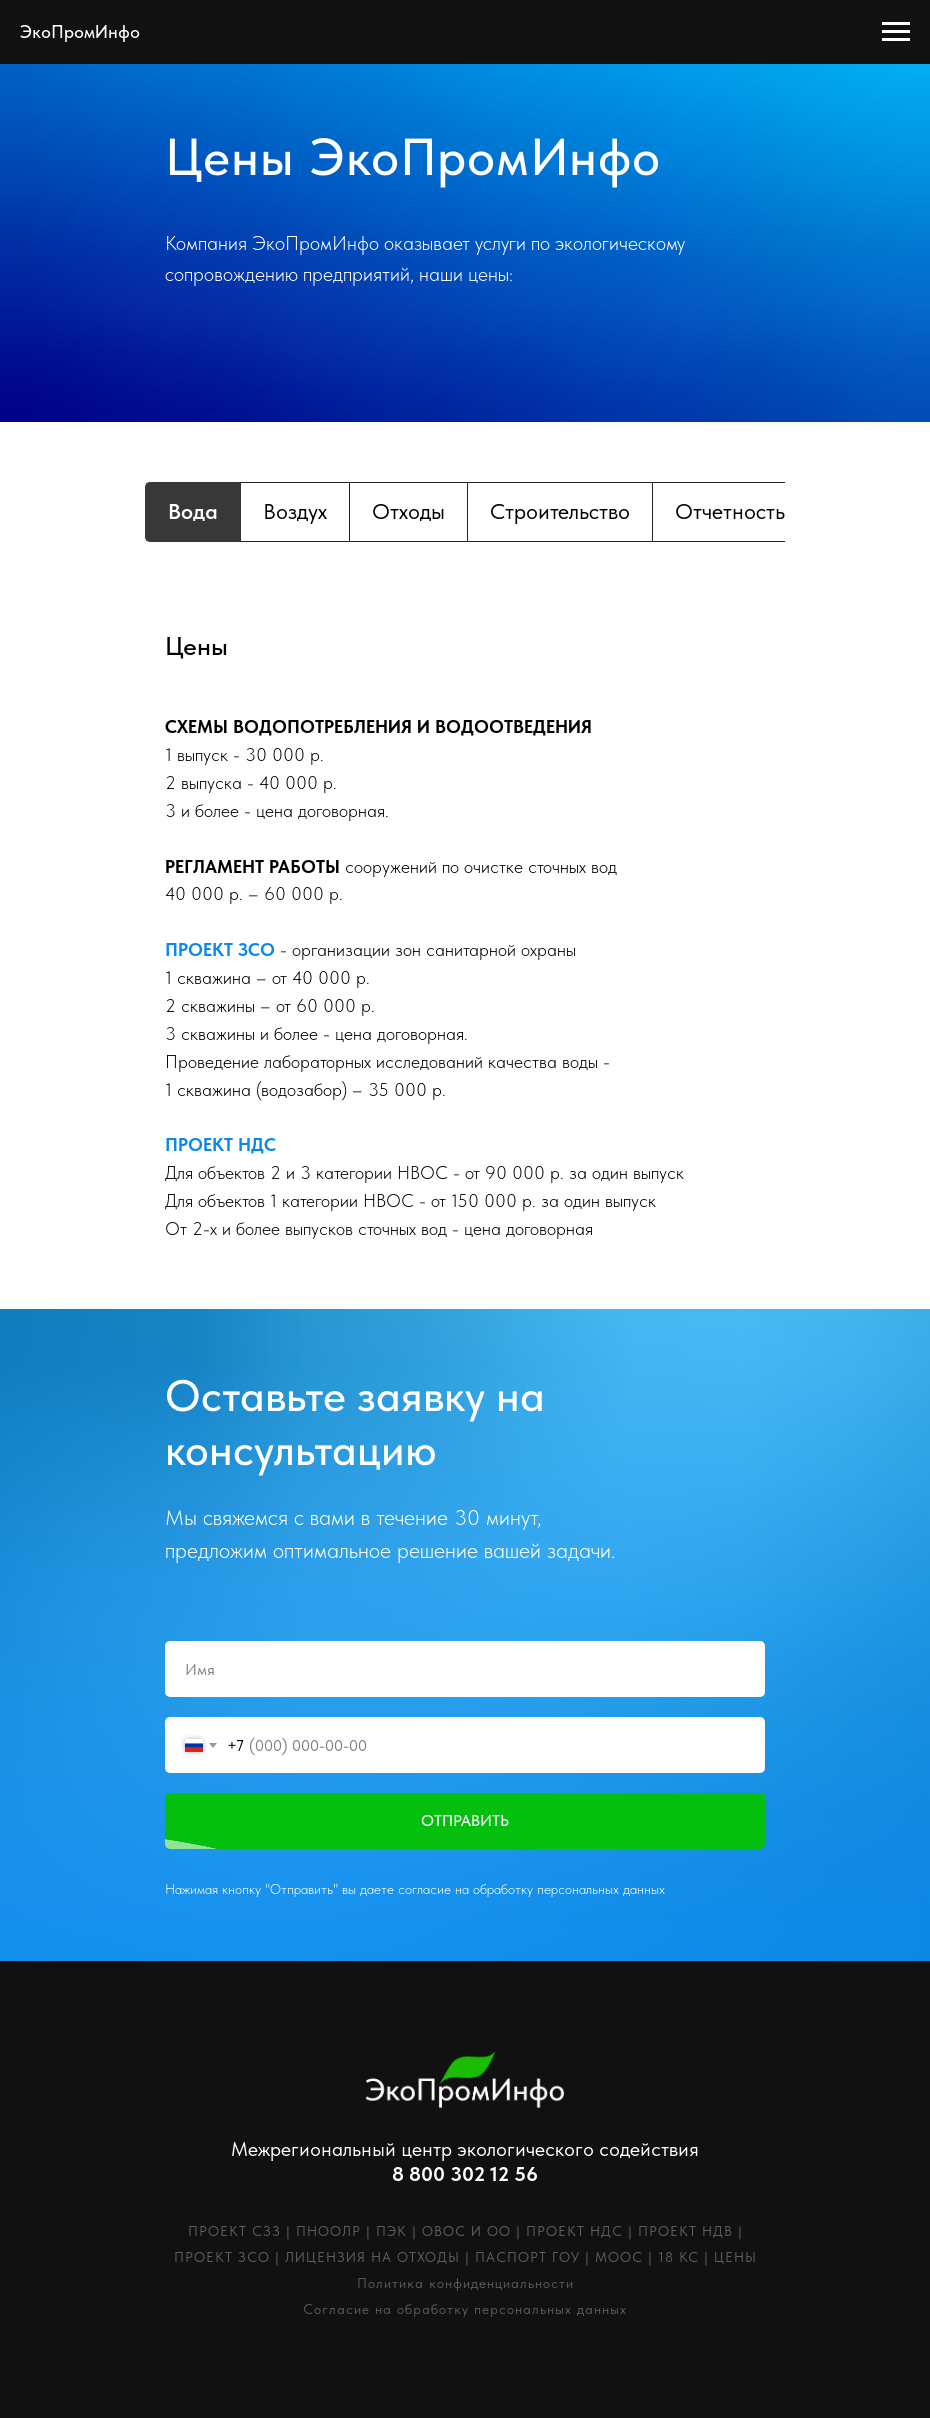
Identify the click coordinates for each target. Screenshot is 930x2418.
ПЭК (391, 2231)
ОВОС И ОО (466, 2231)
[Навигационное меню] (896, 32)
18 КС (678, 2257)
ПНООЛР (328, 2231)
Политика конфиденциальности (465, 2283)
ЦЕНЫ (735, 2257)
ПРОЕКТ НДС (574, 2231)
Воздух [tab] (295, 511)
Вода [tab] (193, 511)
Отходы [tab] (408, 511)
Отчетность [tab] (730, 511)
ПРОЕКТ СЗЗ (234, 2231)
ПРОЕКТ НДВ (685, 2231)
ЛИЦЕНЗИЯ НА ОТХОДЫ (372, 2257)
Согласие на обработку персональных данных (465, 2309)
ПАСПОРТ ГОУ (527, 2257)
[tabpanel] (465, 651)
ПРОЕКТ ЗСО (222, 2257)
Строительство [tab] (560, 511)
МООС (619, 2257)
